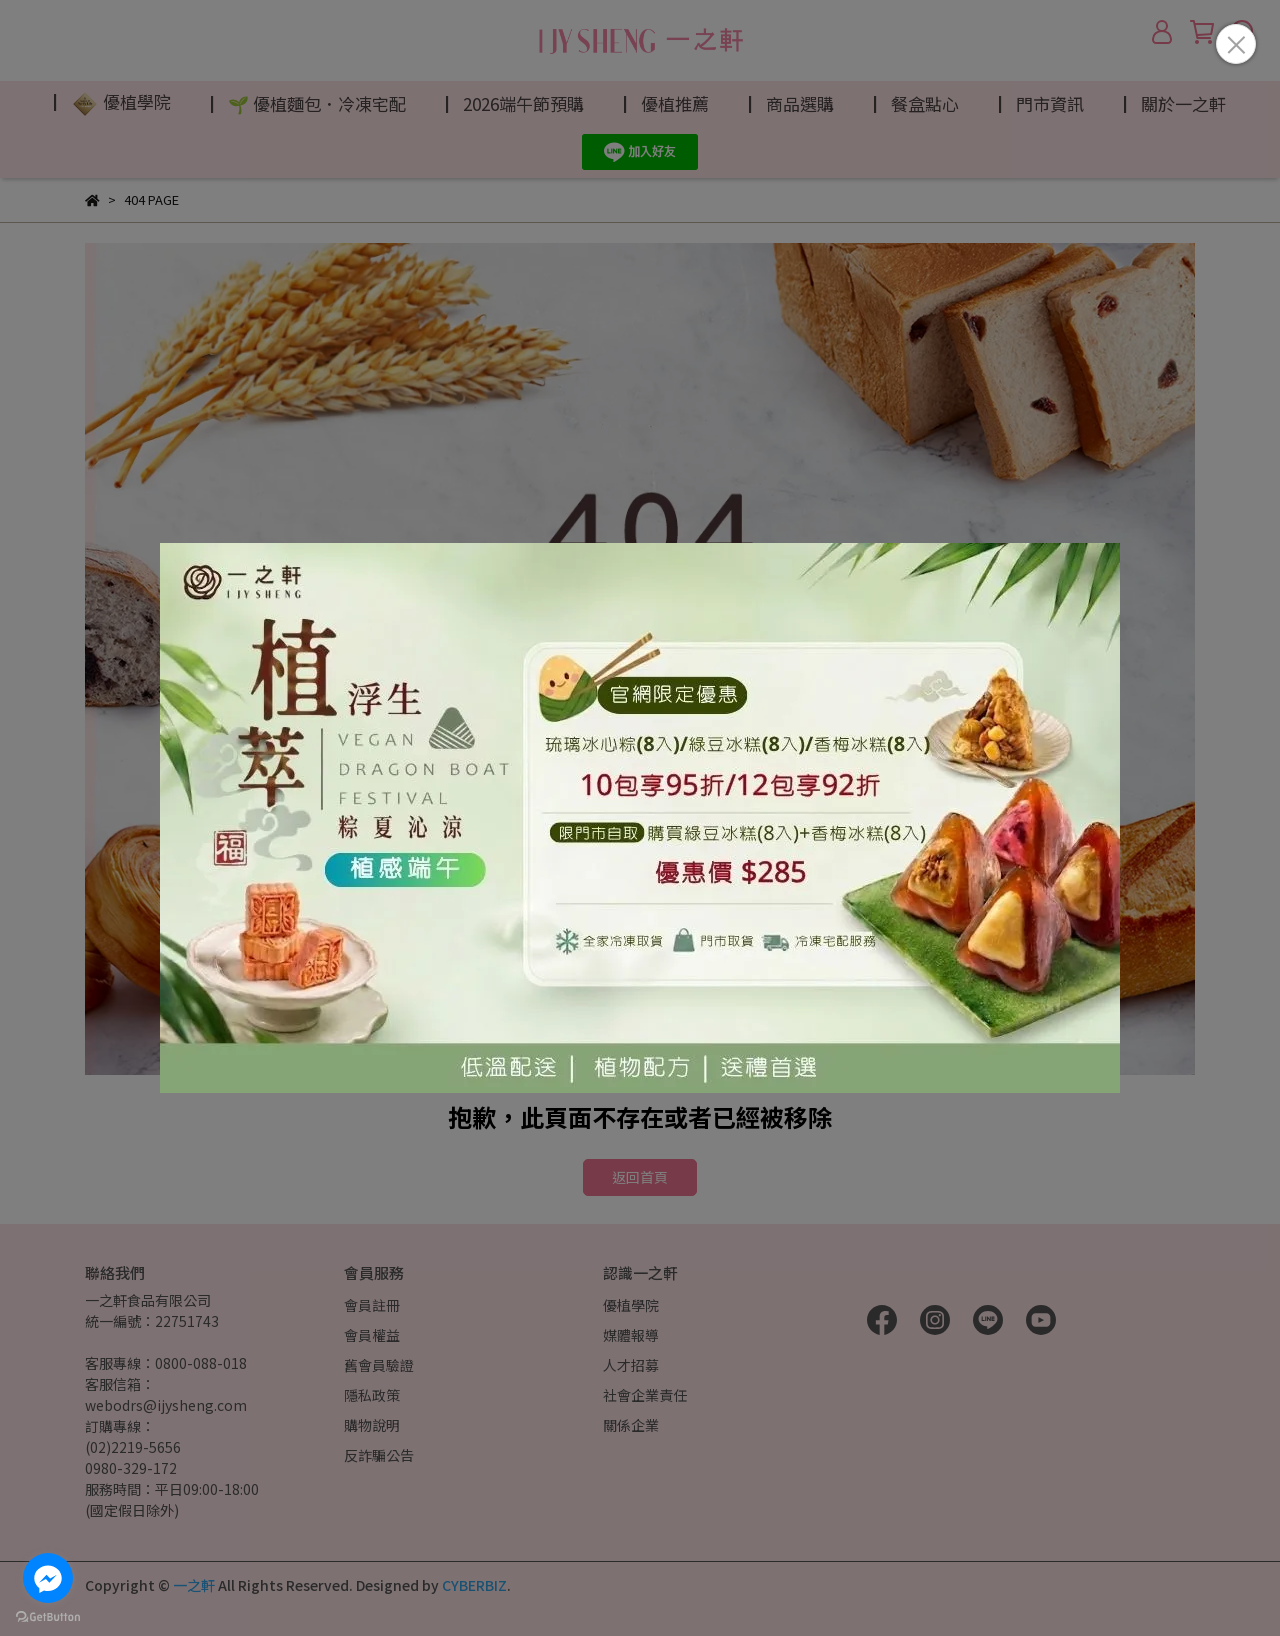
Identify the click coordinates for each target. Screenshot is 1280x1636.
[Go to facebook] (48, 1578)
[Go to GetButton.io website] (48, 1616)
